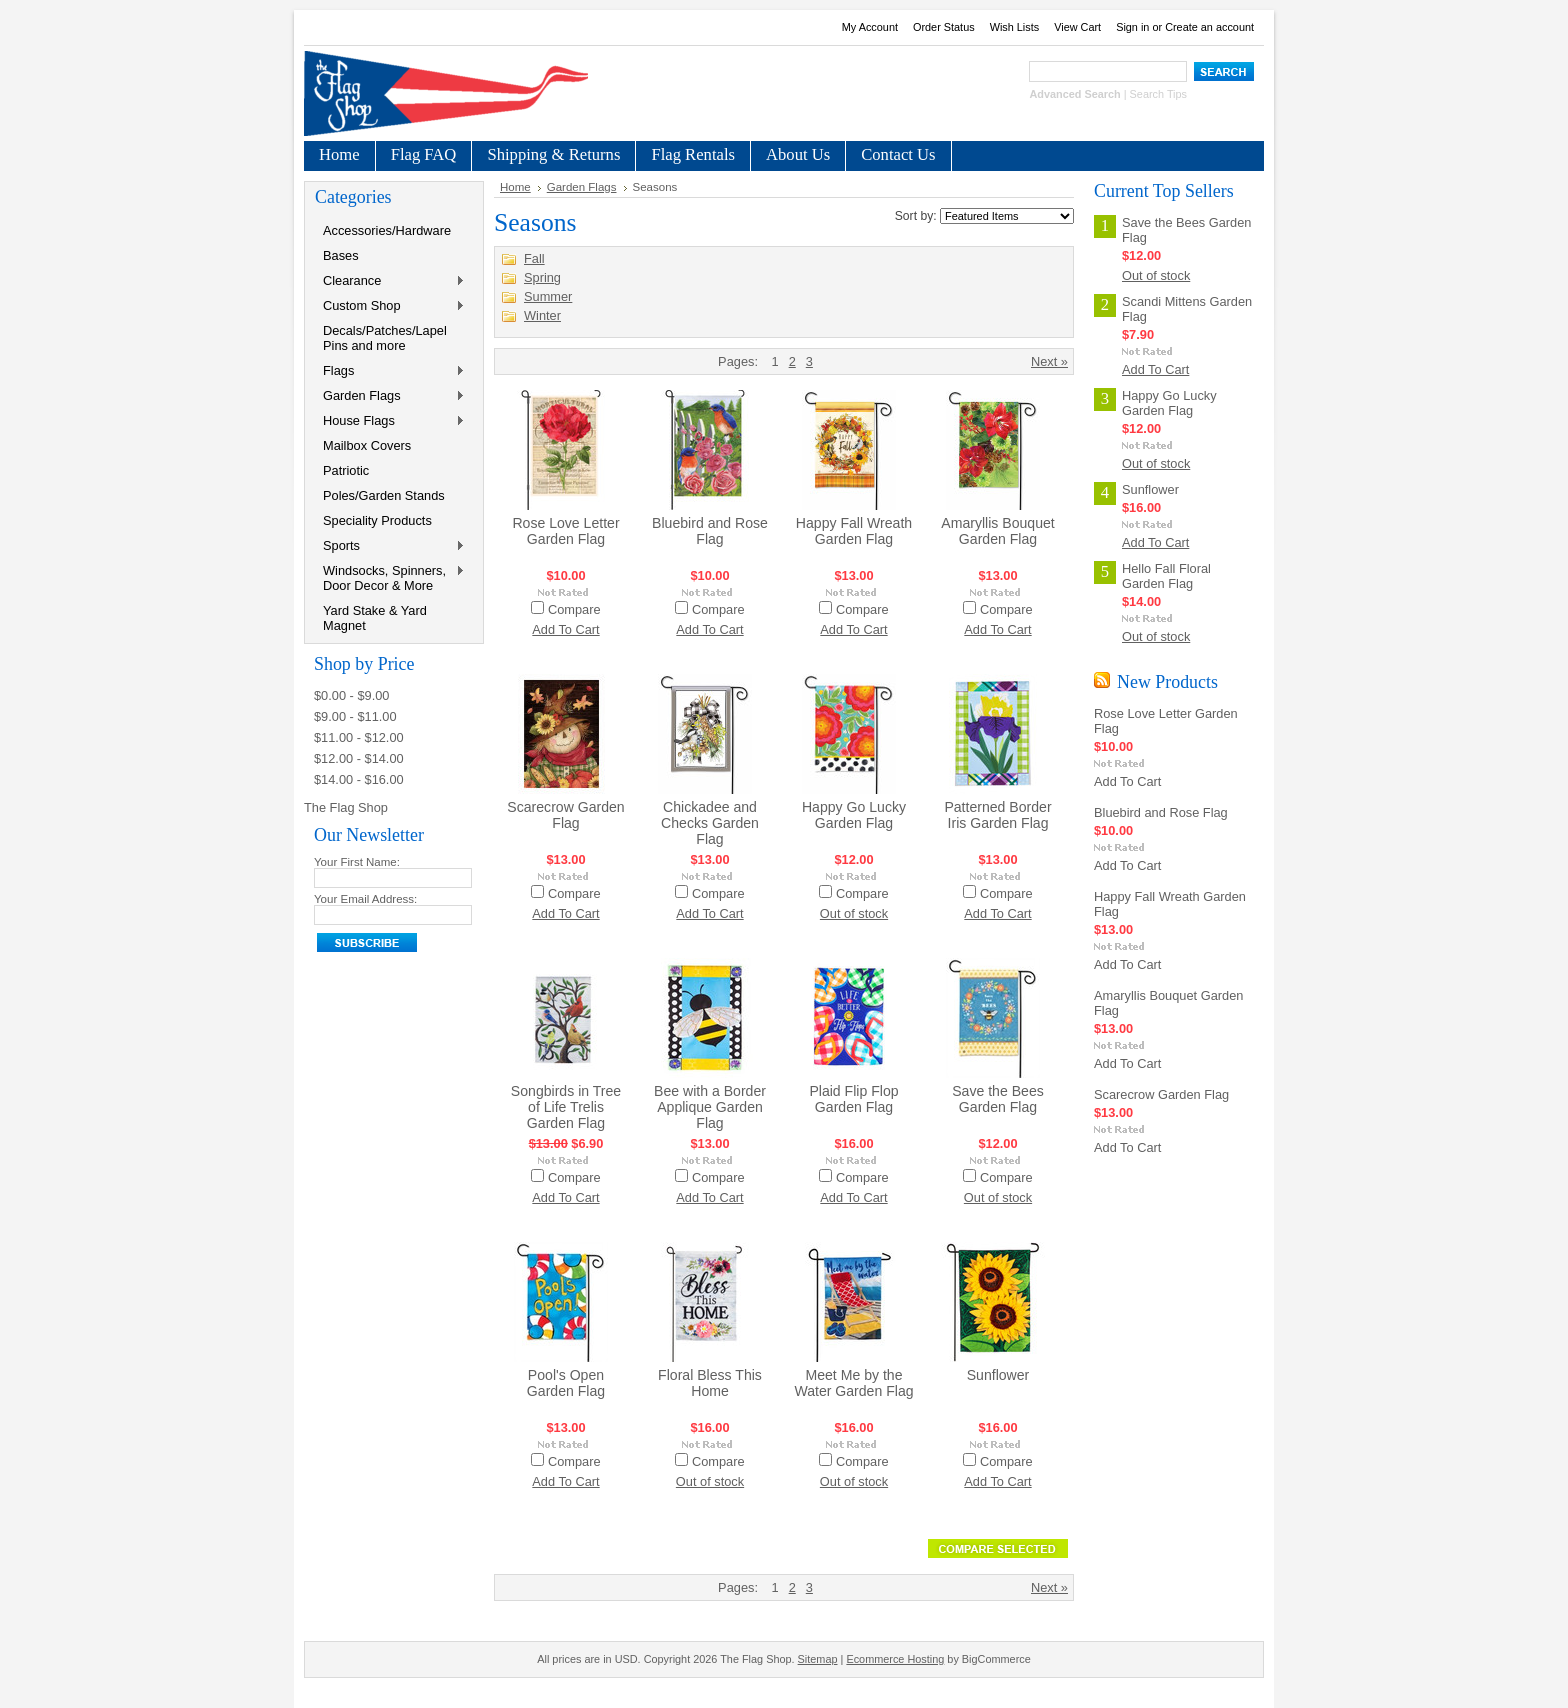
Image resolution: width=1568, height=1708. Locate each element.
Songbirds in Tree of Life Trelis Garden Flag (566, 1107)
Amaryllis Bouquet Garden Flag (997, 531)
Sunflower (998, 1375)
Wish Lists (1015, 27)
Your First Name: (357, 862)
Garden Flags (390, 396)
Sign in (1132, 27)
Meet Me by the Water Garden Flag (853, 1383)
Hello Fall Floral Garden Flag (1166, 576)
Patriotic (346, 470)
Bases (341, 255)
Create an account (1209, 27)
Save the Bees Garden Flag (998, 1099)
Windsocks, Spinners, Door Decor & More (390, 578)
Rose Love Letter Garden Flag (565, 531)
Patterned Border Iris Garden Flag (997, 815)
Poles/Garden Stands (384, 495)
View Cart (1077, 27)
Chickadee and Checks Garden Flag (710, 823)
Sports (390, 546)
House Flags (390, 421)
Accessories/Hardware (387, 230)
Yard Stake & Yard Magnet (375, 618)
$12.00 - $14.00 (359, 758)
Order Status (944, 27)
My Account (870, 27)
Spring (542, 277)
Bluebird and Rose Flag (710, 531)
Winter (542, 315)
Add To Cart (565, 629)
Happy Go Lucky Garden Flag (854, 815)
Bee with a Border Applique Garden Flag (710, 1107)
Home (515, 187)
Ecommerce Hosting (895, 1659)
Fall (534, 258)
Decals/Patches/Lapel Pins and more (385, 338)
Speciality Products (377, 520)
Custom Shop (390, 306)
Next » (1049, 361)
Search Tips (1158, 94)
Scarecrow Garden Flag (565, 815)
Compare (574, 609)
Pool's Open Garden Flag (566, 1383)
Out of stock (854, 913)
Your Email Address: (365, 899)
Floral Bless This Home (710, 1383)
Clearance (390, 281)
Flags (390, 371)
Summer (548, 296)
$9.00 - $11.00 (355, 716)
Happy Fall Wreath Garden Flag (854, 531)
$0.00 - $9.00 (351, 695)
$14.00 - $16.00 (359, 779)
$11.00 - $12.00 (359, 737)
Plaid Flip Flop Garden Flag (853, 1099)
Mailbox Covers (367, 445)
